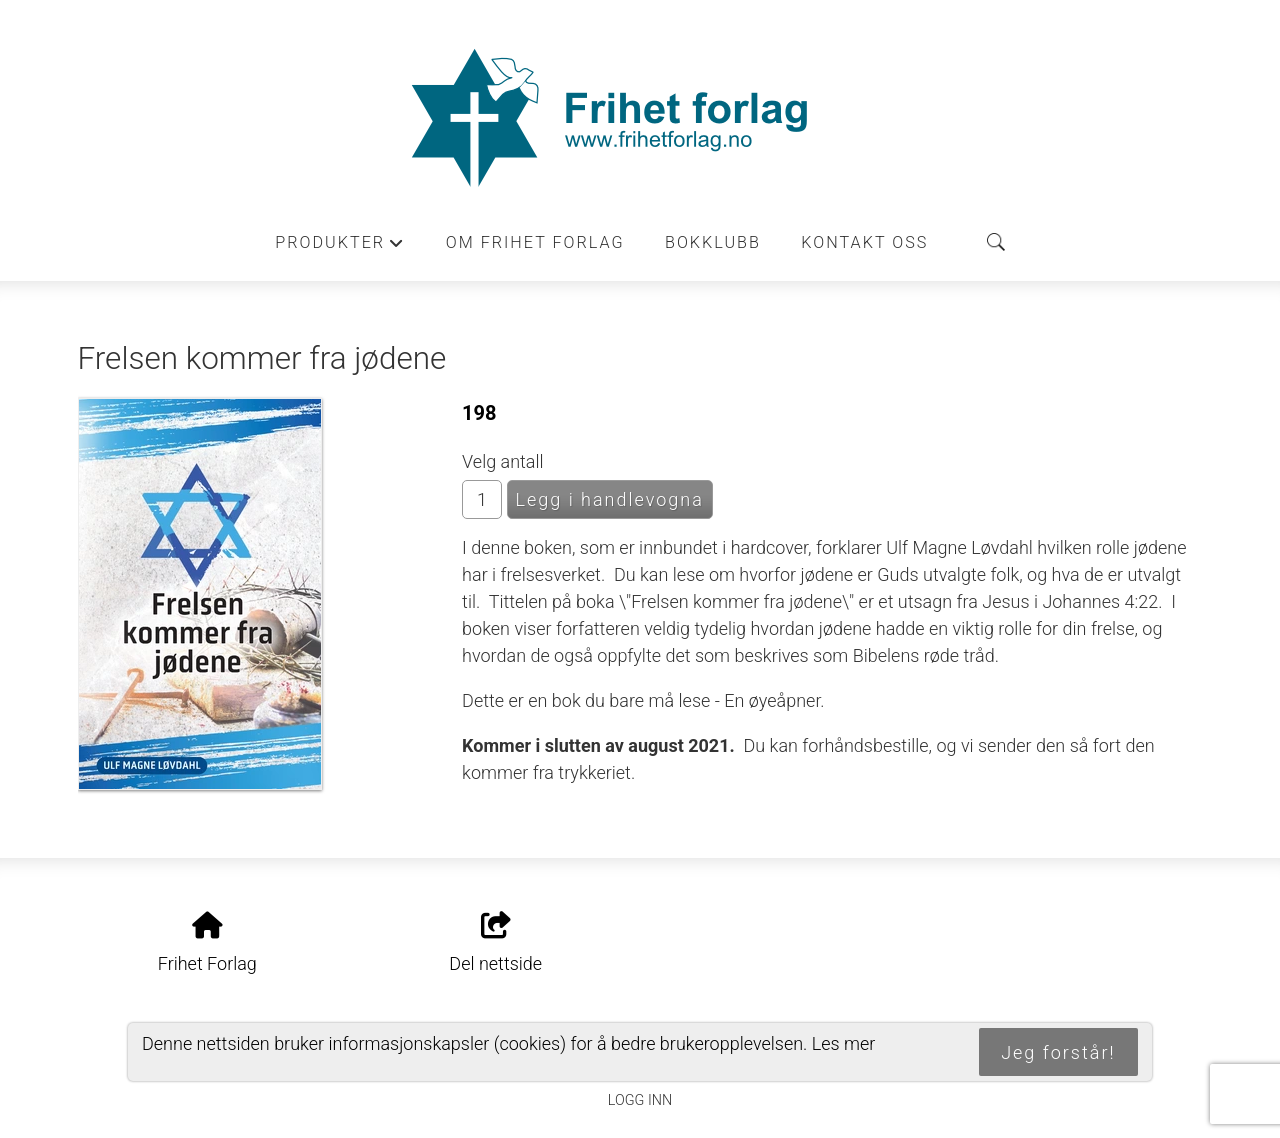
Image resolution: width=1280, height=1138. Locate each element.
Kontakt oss (864, 242)
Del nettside (495, 943)
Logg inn (640, 1100)
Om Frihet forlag (535, 242)
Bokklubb (713, 242)
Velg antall (503, 461)
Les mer (844, 1043)
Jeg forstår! (1058, 1052)
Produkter (340, 248)
